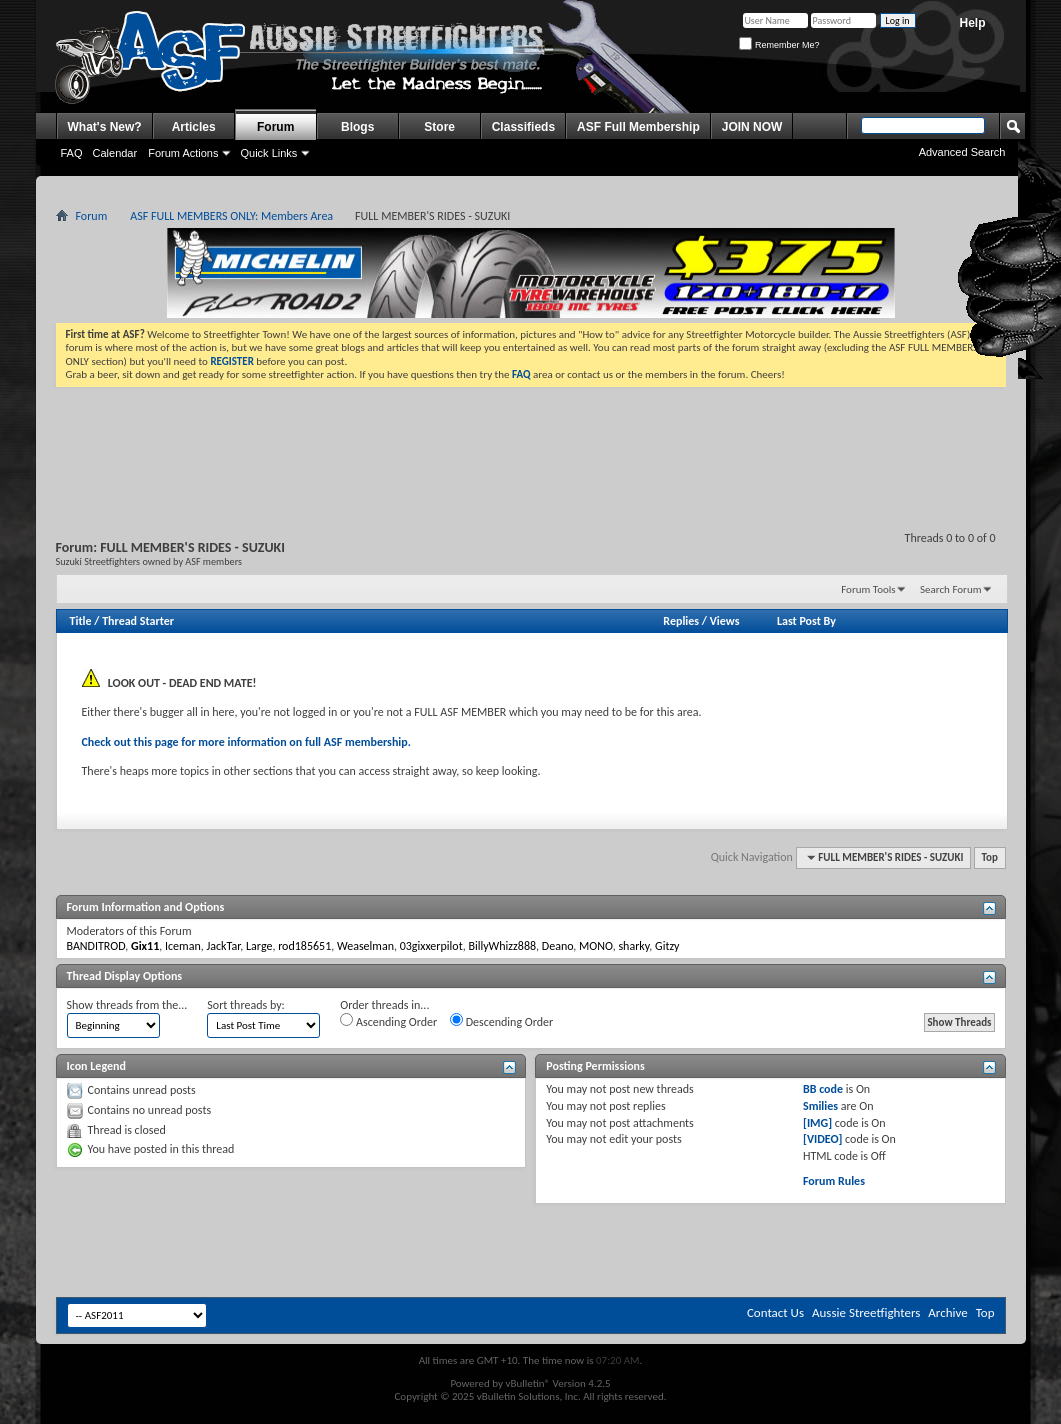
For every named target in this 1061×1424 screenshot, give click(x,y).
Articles (194, 127)
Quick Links (268, 153)
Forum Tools (868, 589)
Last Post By (806, 621)
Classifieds (523, 127)
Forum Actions (183, 153)
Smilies (820, 1106)
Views (725, 621)
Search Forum (951, 589)
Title (81, 621)
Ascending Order (388, 1021)
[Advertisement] (531, 442)
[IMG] (817, 1123)
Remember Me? (779, 45)
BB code (823, 1089)
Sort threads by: (245, 1005)
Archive (947, 1312)
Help (972, 23)
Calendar (115, 153)
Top (990, 857)
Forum (275, 127)
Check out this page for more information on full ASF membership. (246, 742)
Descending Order (501, 1021)
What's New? (105, 127)
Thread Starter (138, 621)
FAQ (72, 153)
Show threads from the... (127, 1005)
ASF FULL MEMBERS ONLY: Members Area (231, 216)
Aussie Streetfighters (866, 1312)
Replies (681, 621)
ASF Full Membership (638, 127)
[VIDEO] (822, 1139)
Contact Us (775, 1312)
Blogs (357, 127)
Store (439, 127)
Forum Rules (834, 1181)
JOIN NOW (752, 127)
